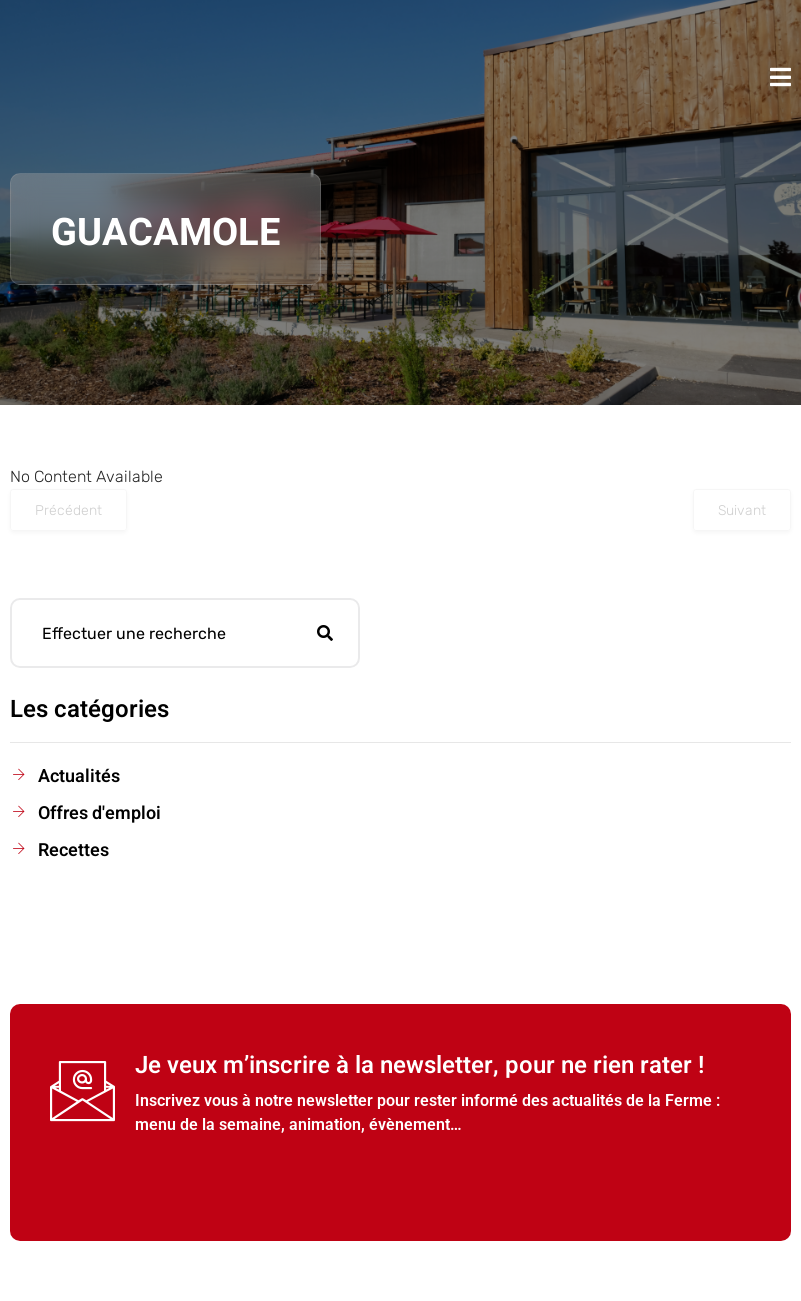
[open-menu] (780, 77)
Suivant (742, 510)
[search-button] (325, 633)
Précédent (68, 510)
